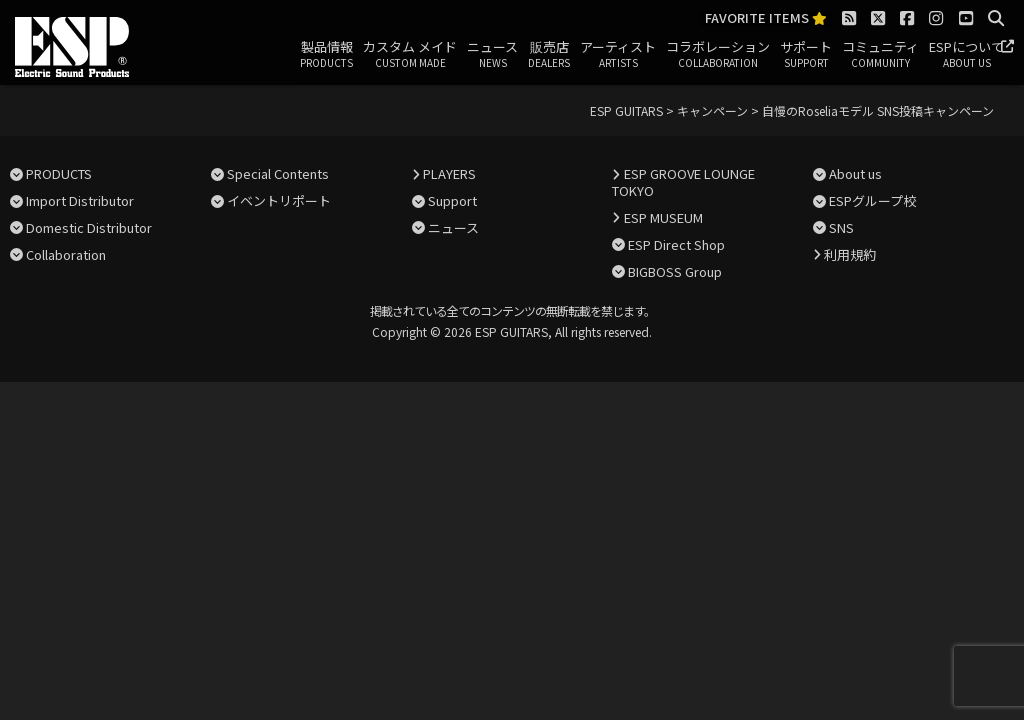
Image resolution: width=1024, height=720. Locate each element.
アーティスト (618, 55)
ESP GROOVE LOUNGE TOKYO (683, 182)
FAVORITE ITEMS (766, 18)
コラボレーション (718, 55)
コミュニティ (880, 55)
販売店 (549, 55)
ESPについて (966, 55)
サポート (806, 55)
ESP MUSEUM (663, 217)
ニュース (492, 55)
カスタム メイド (410, 55)
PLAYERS (449, 173)
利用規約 (850, 254)
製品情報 (326, 55)
